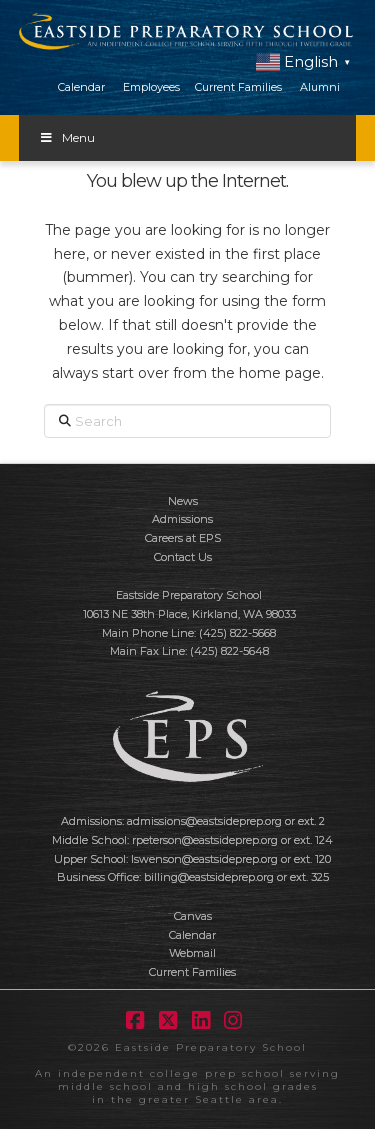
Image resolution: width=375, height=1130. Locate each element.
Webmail (192, 953)
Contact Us (183, 557)
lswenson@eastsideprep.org (204, 859)
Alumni (320, 87)
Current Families (238, 87)
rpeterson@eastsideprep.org (205, 840)
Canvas (193, 916)
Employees (151, 87)
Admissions (182, 519)
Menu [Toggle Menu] (67, 137)
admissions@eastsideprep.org (204, 821)
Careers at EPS (183, 538)
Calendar (81, 87)
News (183, 501)
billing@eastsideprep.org (209, 877)
